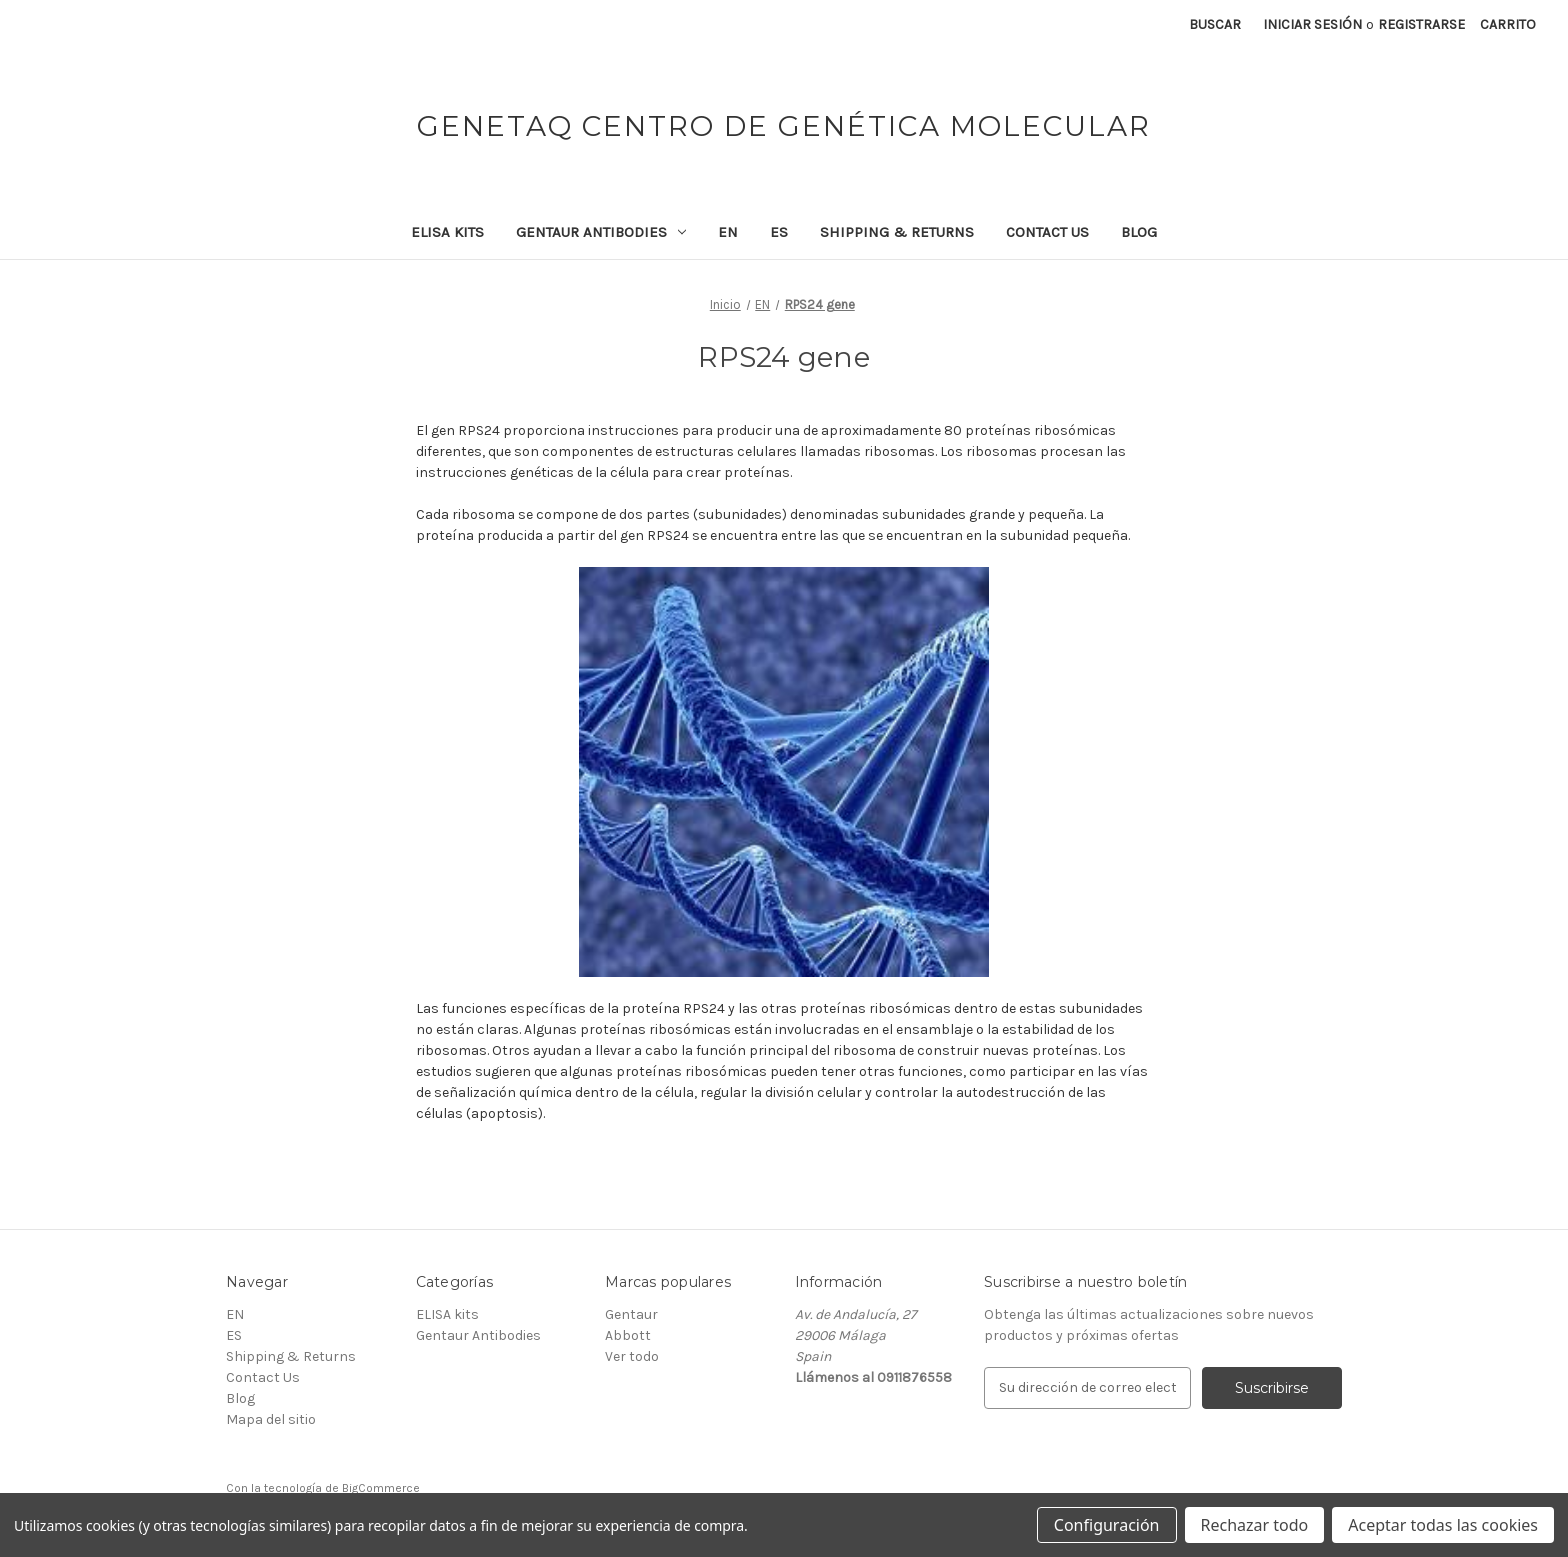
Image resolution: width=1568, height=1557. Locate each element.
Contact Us (1047, 232)
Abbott (628, 1335)
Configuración (1107, 1525)
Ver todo (632, 1356)
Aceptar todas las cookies (1443, 1525)
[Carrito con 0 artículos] (1508, 24)
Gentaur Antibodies (601, 232)
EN (728, 232)
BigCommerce (381, 1488)
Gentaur (631, 1314)
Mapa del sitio (271, 1419)
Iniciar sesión (1312, 24)
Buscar (1215, 24)
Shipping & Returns (897, 232)
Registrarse (1421, 24)
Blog (1139, 232)
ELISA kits (447, 232)
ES (779, 232)
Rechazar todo (1255, 1525)
